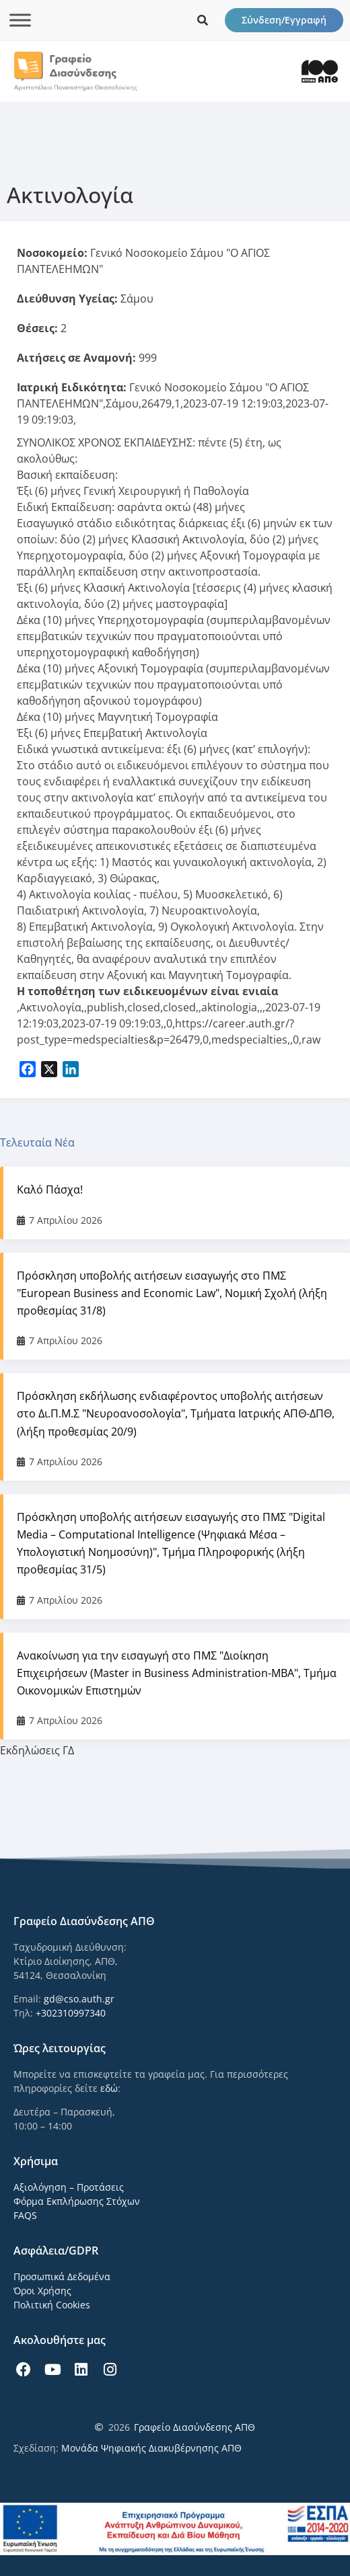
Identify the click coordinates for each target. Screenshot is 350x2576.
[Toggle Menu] (20, 19)
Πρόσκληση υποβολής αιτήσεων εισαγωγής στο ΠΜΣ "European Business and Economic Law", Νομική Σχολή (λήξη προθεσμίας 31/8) (172, 1293)
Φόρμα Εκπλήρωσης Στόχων (76, 2201)
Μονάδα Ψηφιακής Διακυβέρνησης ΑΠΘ (151, 2448)
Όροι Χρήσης (42, 2290)
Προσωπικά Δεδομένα (61, 2276)
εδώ (109, 2088)
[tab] (175, 1142)
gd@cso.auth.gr (79, 1998)
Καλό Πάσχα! (50, 1189)
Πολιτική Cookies (51, 2304)
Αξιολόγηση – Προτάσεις (68, 2187)
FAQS (25, 2215)
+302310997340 (71, 2012)
